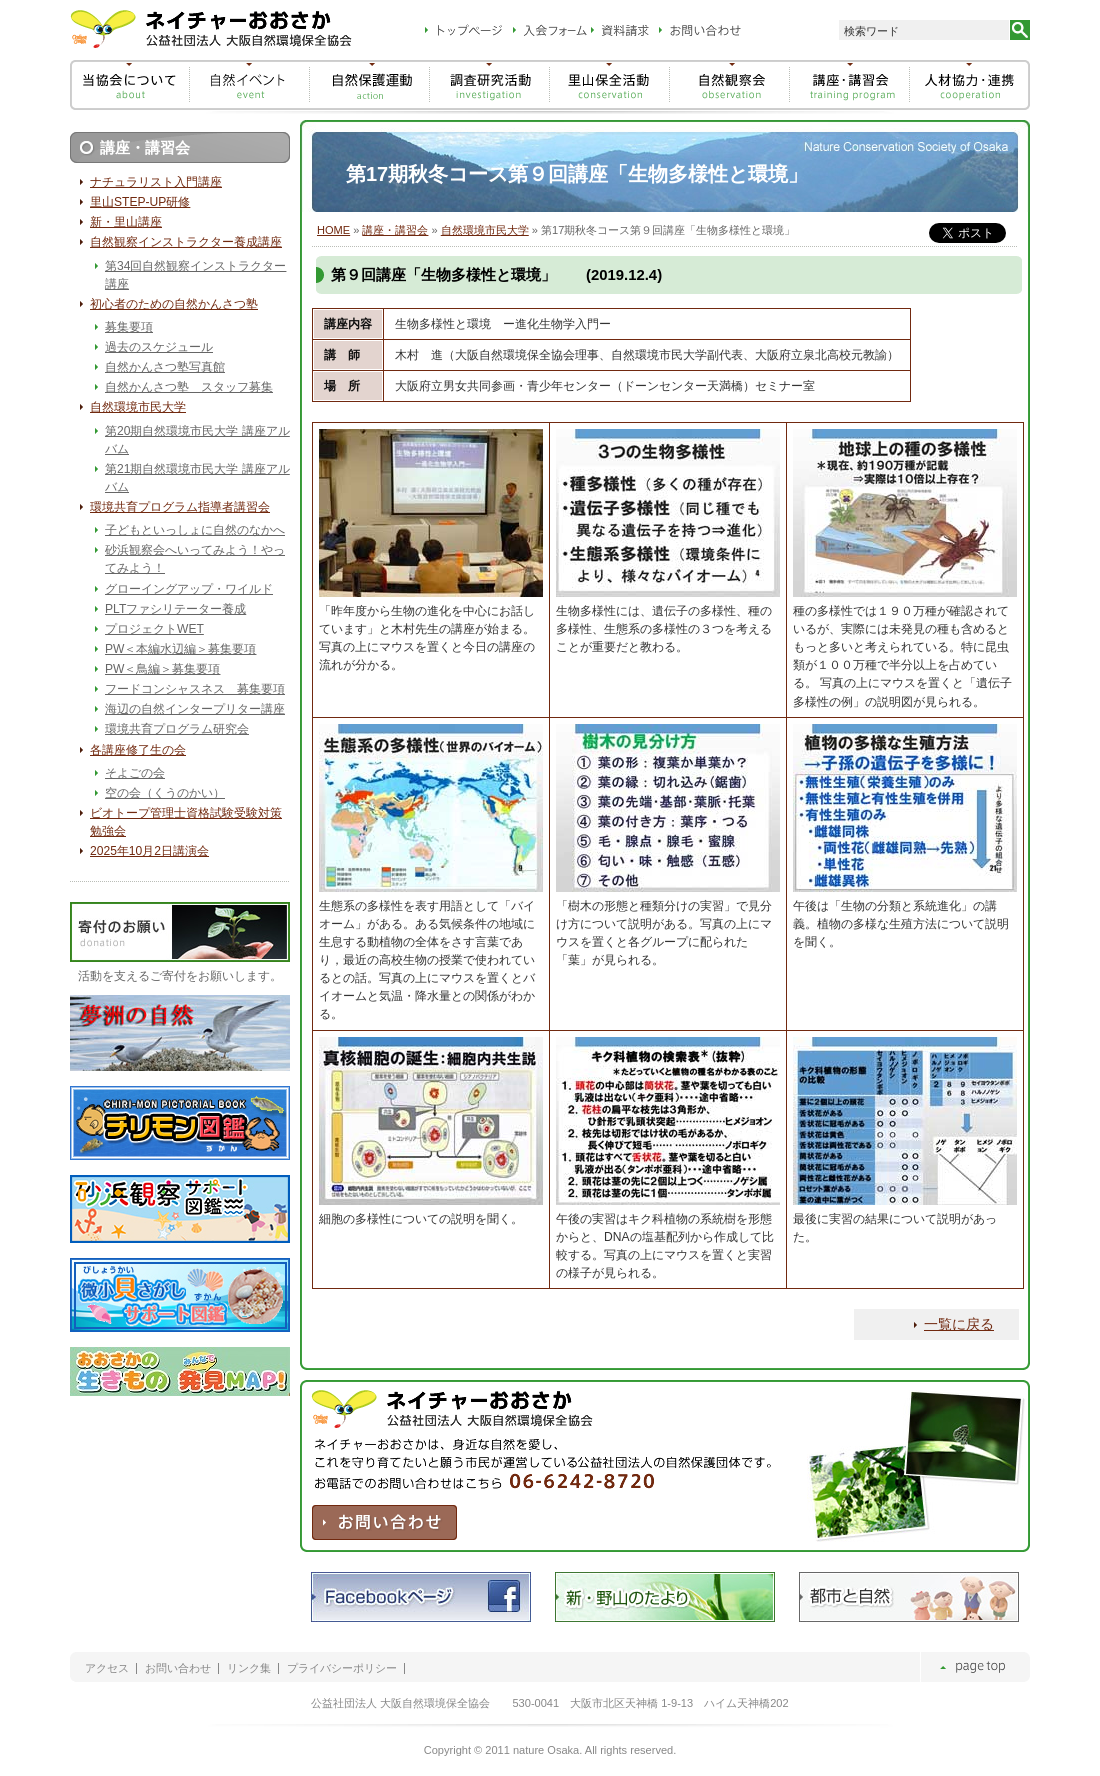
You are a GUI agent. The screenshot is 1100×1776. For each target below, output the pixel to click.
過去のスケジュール (159, 347)
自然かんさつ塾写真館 (165, 367)
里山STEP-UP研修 (140, 202)
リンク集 (249, 1668)
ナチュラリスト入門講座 (156, 182)
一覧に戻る (959, 1324)
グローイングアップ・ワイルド (189, 589)
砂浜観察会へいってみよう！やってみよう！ (195, 559)
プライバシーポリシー (342, 1668)
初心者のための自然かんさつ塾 (174, 304)
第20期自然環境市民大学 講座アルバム (197, 440)
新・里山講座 (126, 222)
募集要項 (129, 327)
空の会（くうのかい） (165, 793)
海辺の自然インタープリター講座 (195, 709)
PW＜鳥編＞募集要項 (162, 669)
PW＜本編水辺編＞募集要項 (180, 649)
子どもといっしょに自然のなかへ (195, 530)
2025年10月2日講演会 (149, 851)
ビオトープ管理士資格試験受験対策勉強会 (186, 822)
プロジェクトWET (154, 629)
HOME (333, 230)
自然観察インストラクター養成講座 (186, 242)
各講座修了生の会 (138, 750)
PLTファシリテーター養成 (175, 609)
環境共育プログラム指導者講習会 (180, 507)
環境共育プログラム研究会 (177, 729)
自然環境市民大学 (485, 230)
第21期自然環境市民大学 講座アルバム (197, 478)
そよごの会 (135, 773)
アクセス (107, 1668)
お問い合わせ (178, 1668)
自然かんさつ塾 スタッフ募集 (189, 387)
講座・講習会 (395, 230)
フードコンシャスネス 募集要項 (195, 689)
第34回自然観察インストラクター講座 (195, 275)
